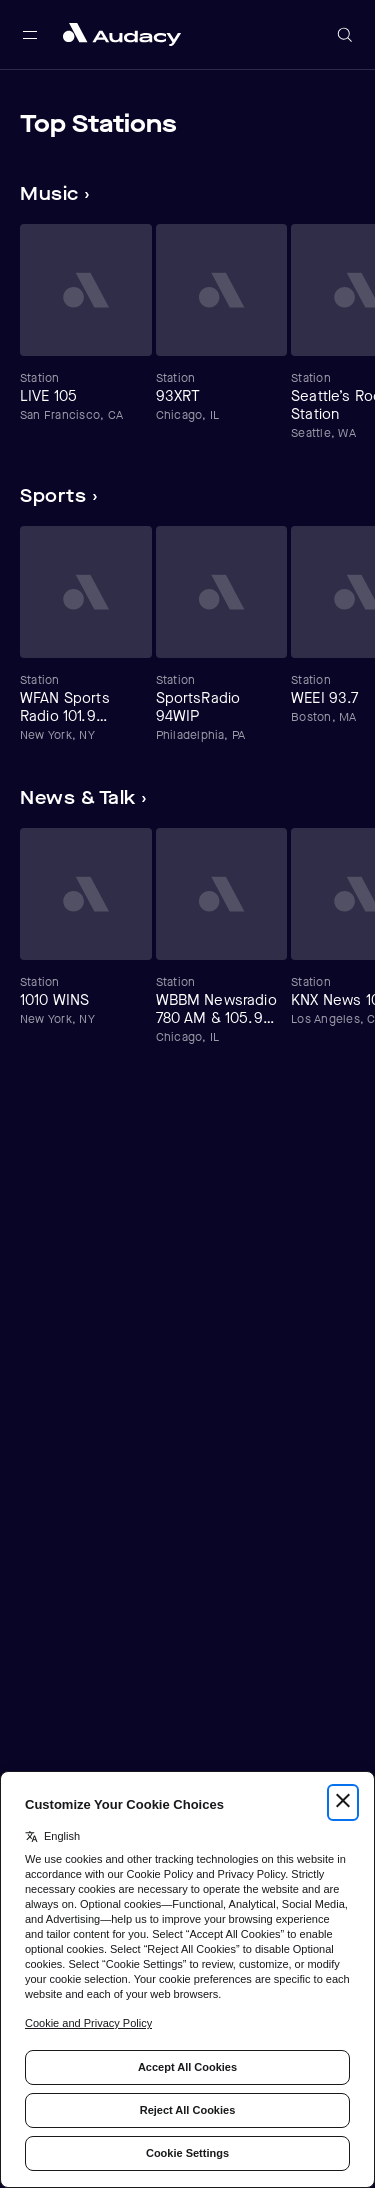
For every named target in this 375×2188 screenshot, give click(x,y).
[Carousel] (187, 332)
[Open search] (345, 35)
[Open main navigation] (30, 35)
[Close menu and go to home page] (122, 34)
